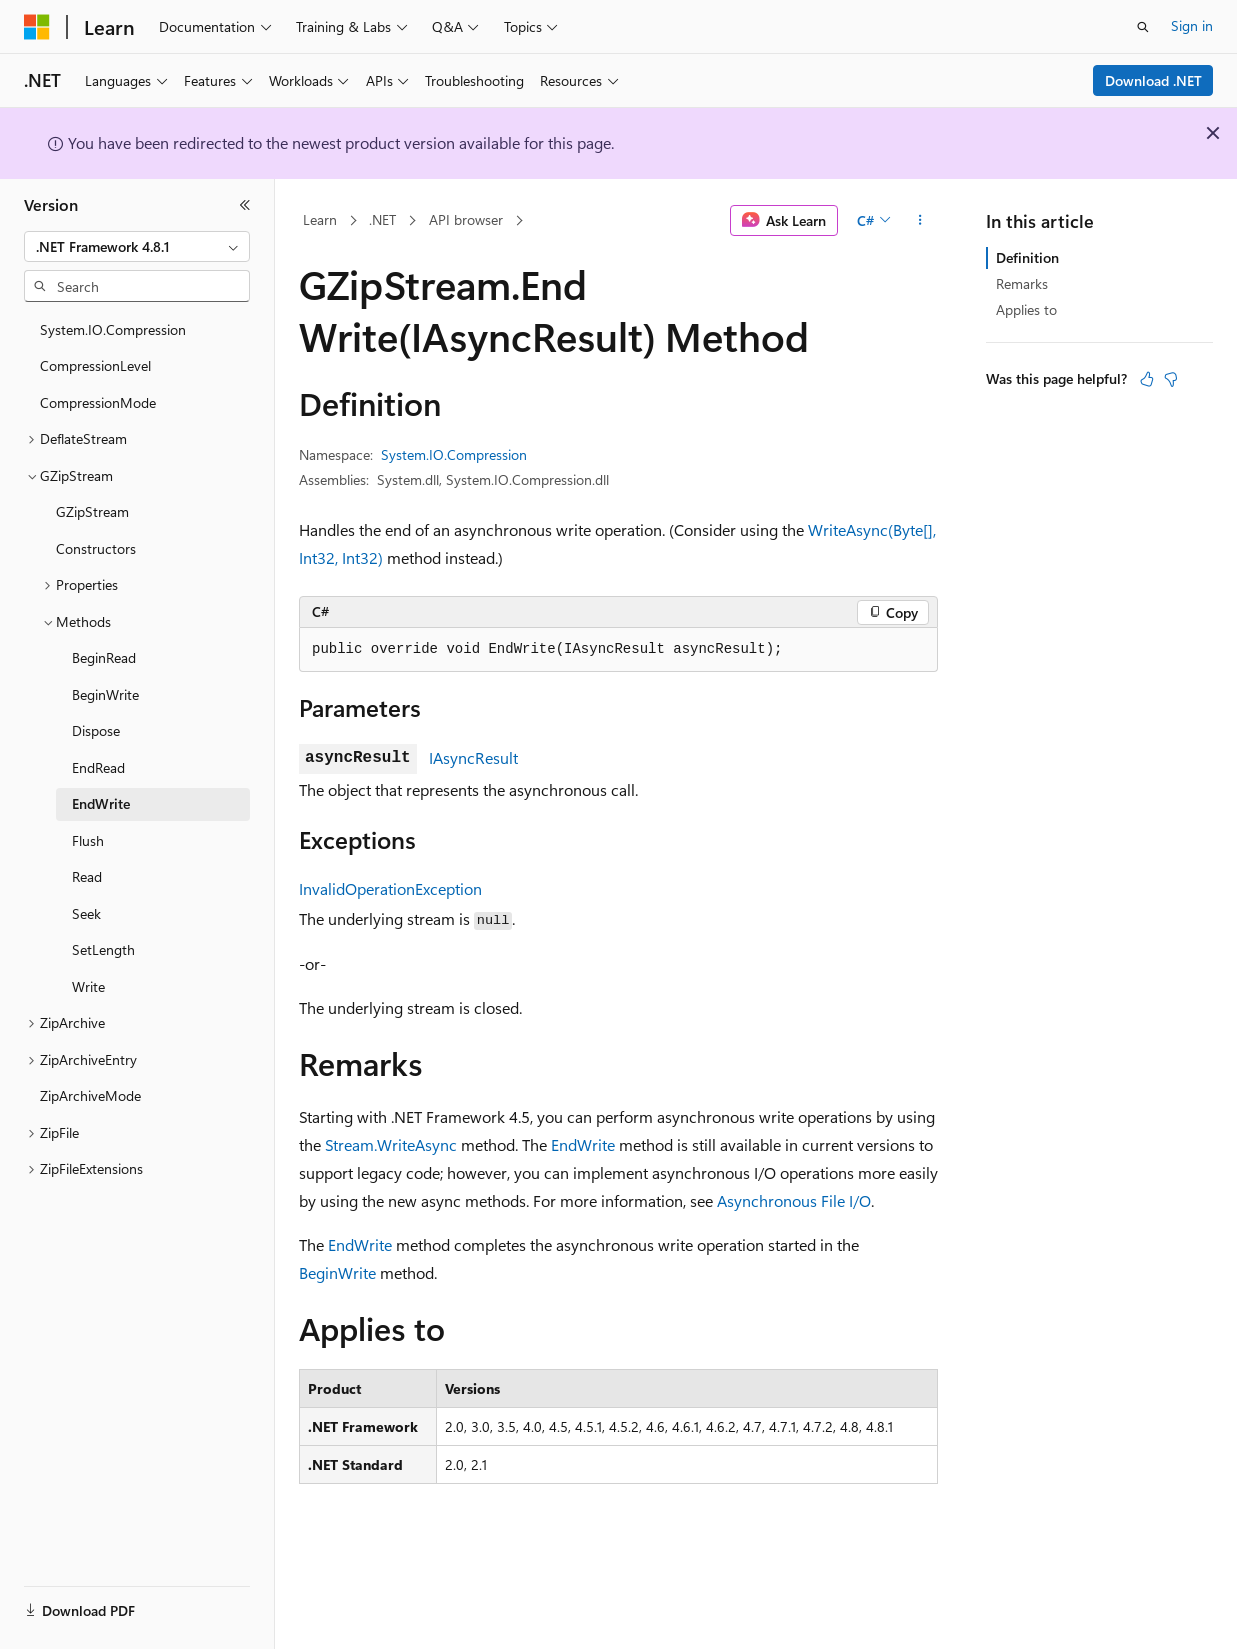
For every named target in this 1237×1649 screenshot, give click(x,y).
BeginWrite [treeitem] (105, 694)
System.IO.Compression (454, 454)
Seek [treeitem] (86, 913)
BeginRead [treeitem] (104, 657)
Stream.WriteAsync (391, 1144)
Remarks (1022, 283)
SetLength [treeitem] (103, 949)
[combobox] (137, 247)
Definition (1027, 257)
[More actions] (920, 221)
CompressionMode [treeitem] (98, 402)
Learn (320, 219)
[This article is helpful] (1147, 379)
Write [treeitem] (88, 986)
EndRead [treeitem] (98, 767)
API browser (466, 219)
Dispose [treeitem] (96, 730)
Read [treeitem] (87, 876)
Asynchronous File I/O (794, 1200)
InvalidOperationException (390, 888)
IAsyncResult (473, 757)
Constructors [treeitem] (96, 548)
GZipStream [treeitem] (92, 511)
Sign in (1192, 25)
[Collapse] (245, 205)
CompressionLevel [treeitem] (95, 365)
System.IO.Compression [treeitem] (113, 329)
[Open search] (1143, 27)
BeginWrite (337, 1272)
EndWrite (583, 1144)
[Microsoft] (37, 27)
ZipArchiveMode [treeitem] (90, 1095)
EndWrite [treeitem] (101, 803)
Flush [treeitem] (88, 840)
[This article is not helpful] (1171, 379)
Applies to (1026, 309)
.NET (382, 219)
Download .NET (1153, 80)
